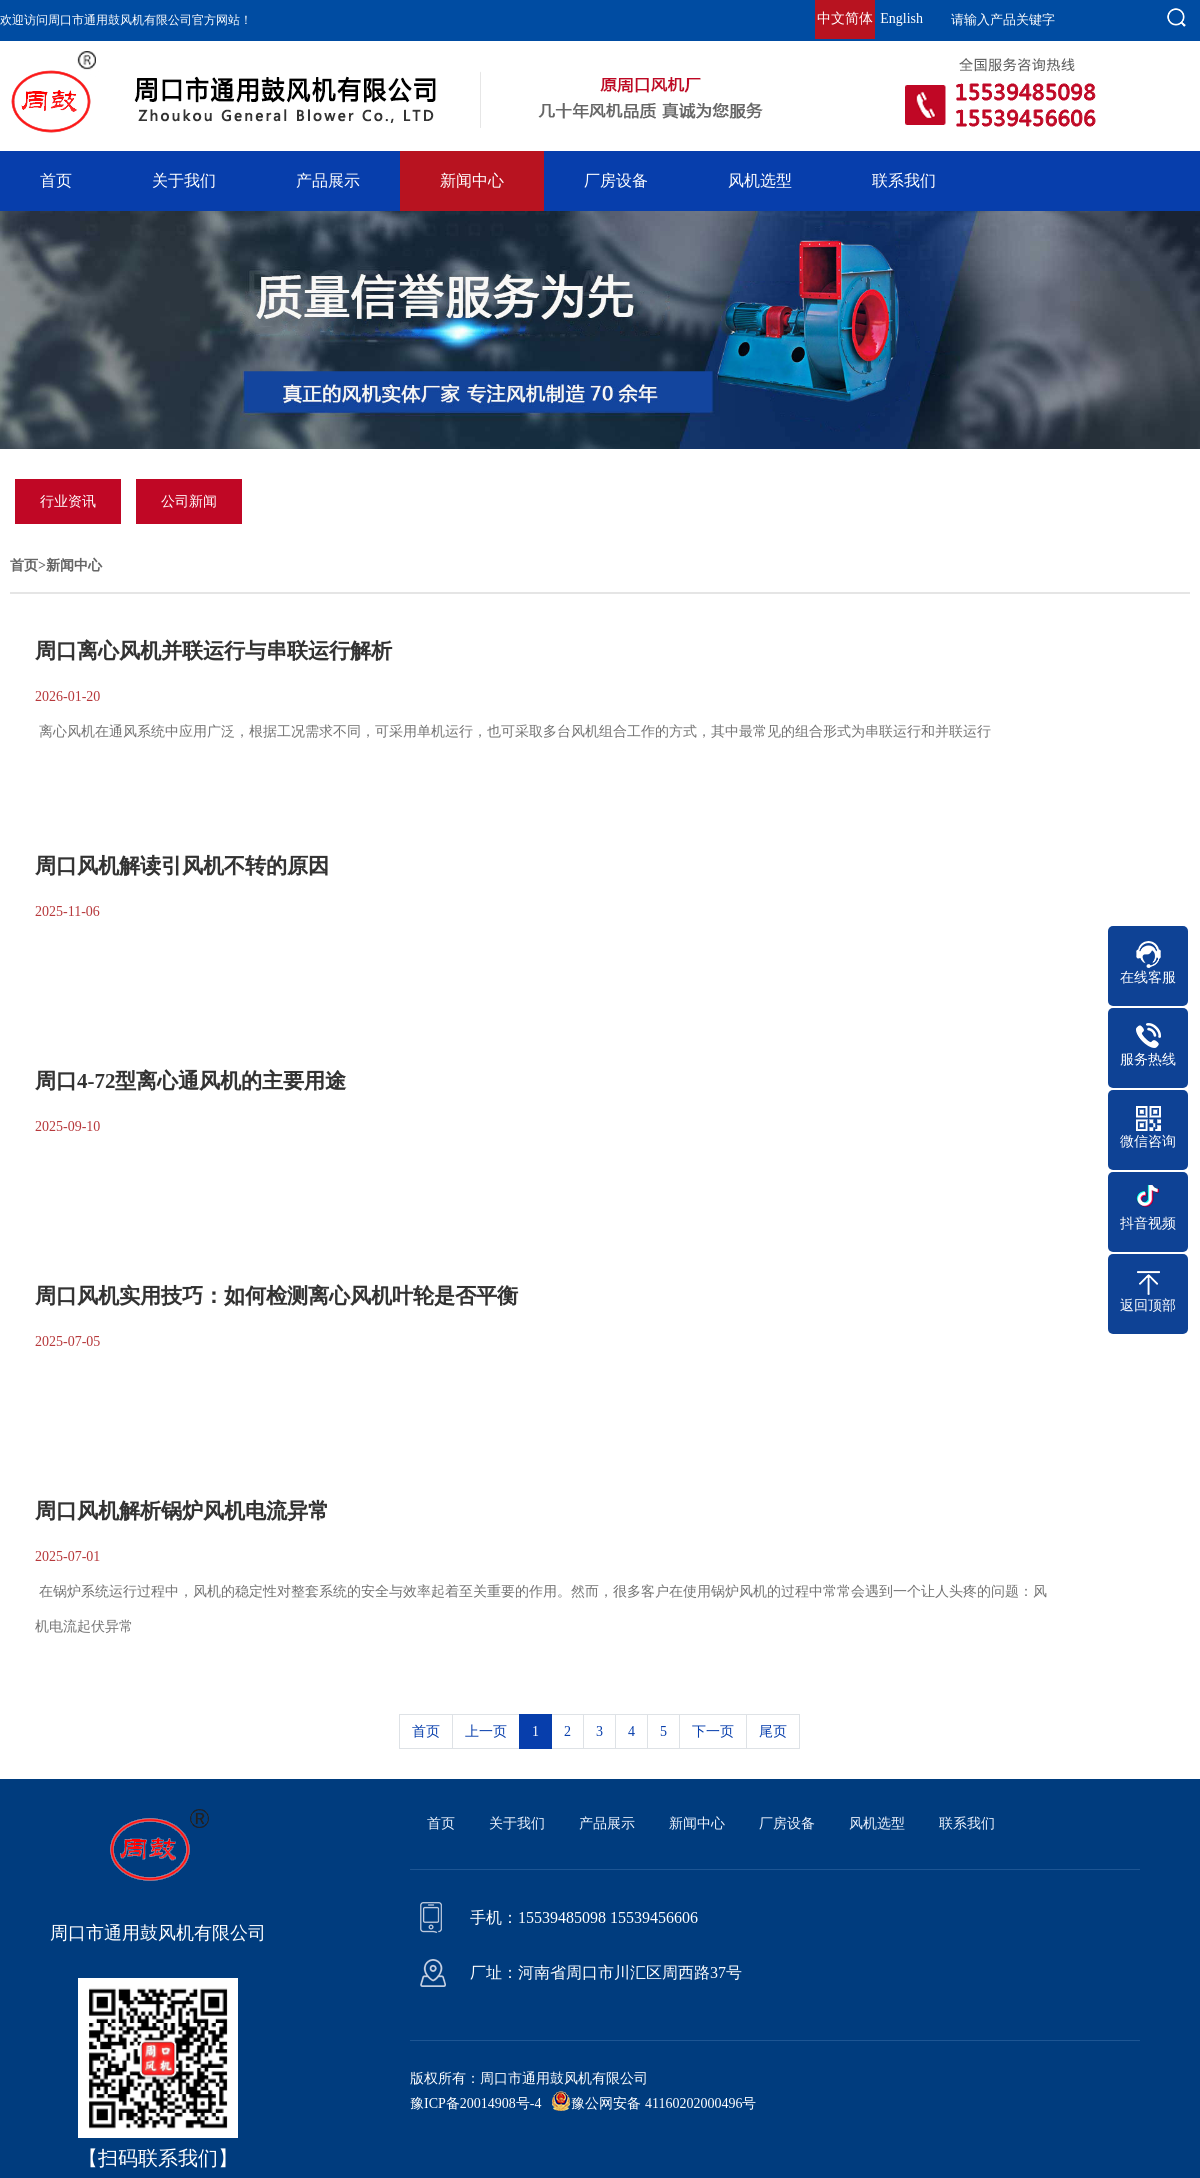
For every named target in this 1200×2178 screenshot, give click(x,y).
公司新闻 (189, 501)
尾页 (773, 1731)
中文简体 (845, 18)
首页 (56, 180)
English (901, 18)
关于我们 (184, 180)
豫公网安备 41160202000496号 (663, 2103)
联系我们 (904, 180)
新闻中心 (472, 180)
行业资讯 (68, 501)
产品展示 (328, 180)
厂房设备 (616, 180)
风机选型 (760, 180)
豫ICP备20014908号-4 (475, 2103)
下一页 (713, 1731)
